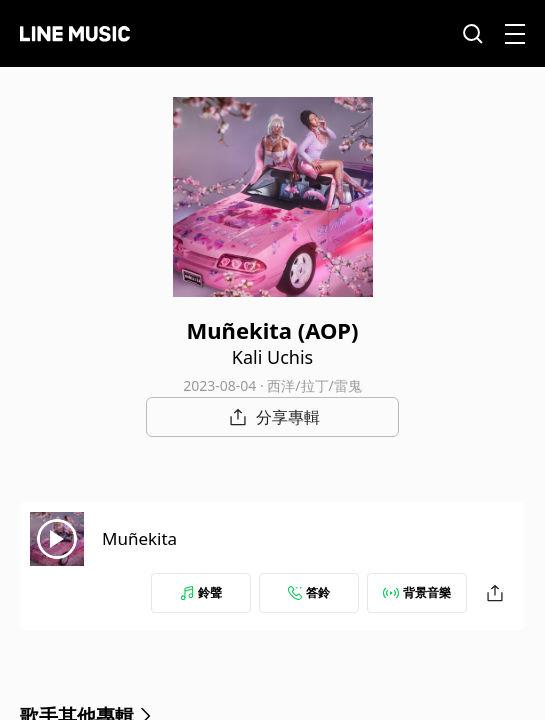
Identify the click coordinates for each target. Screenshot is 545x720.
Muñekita (139, 538)
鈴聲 (201, 592)
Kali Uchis (272, 357)
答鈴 (309, 592)
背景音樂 (417, 592)
